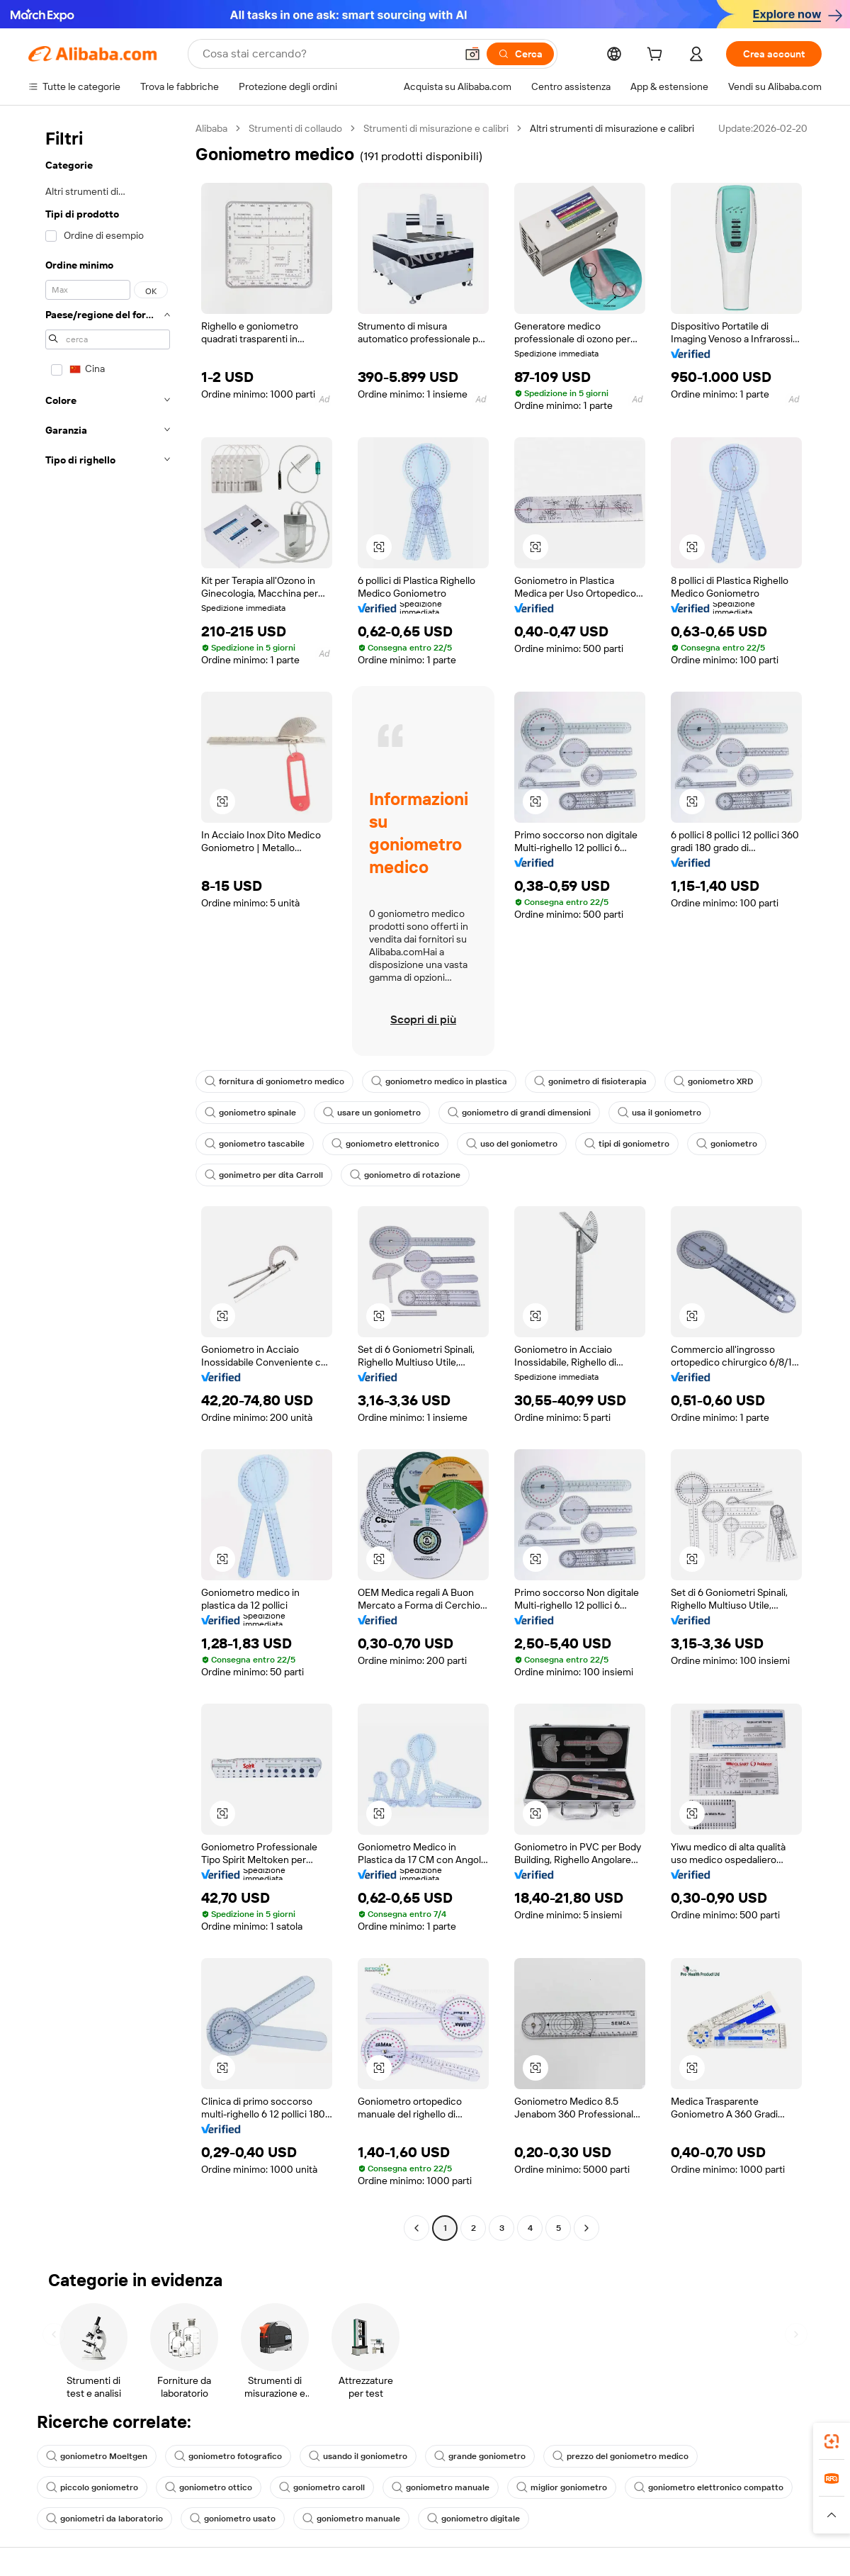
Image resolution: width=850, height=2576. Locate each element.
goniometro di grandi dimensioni (519, 1112)
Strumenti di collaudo (295, 128)
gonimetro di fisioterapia (590, 1081)
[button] (472, 53)
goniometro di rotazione (405, 1175)
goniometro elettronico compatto (708, 2487)
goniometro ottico (208, 2487)
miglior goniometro (561, 2487)
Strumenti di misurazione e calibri (436, 128)
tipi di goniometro (626, 1143)
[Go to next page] (586, 2228)
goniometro (726, 1143)
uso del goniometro (511, 1143)
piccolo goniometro (92, 2487)
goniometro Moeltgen (96, 2456)
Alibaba (211, 128)
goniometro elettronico (385, 1143)
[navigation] (107, 1179)
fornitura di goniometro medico (274, 1081)
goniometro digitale (473, 2518)
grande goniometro (480, 2456)
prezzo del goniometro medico (620, 2456)
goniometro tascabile (255, 1143)
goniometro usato (233, 2518)
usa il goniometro (659, 1112)
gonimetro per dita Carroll (264, 1175)
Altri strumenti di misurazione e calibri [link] (612, 128)
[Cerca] (520, 54)
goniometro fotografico (228, 2456)
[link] (831, 2441)
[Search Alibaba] (328, 54)
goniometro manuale (440, 2487)
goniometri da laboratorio (104, 2518)
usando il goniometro (358, 2456)
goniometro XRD (713, 1081)
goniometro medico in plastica (439, 1081)
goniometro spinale (250, 1112)
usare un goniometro (372, 1112)
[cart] (657, 56)
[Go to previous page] (416, 2228)
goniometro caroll (322, 2487)
